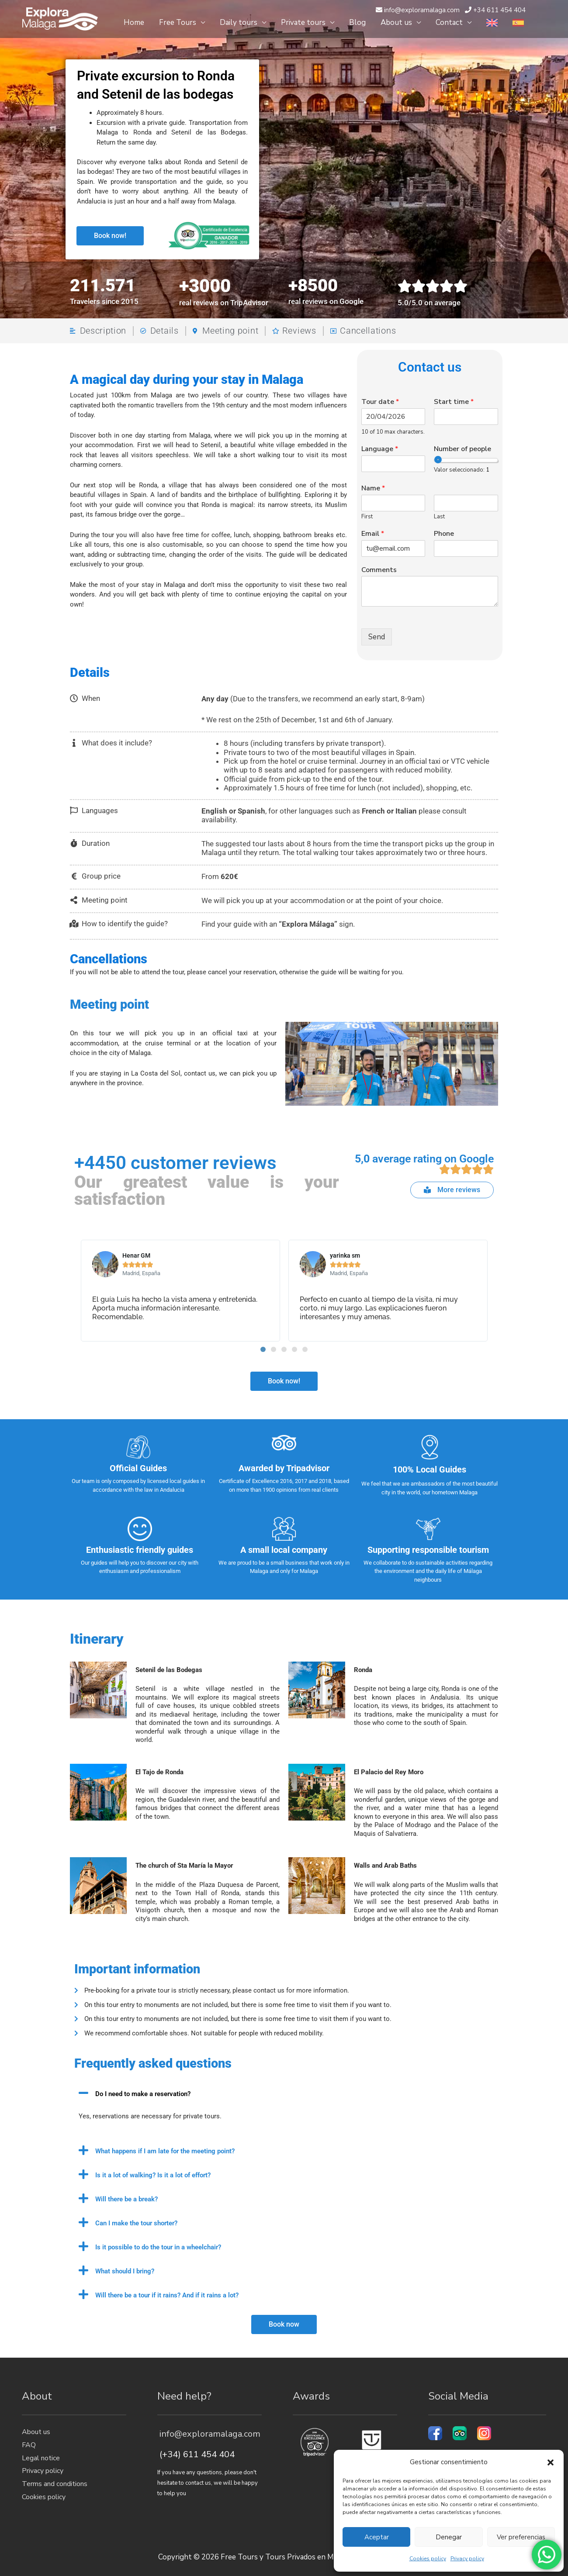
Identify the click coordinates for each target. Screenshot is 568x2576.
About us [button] (396, 22)
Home (134, 22)
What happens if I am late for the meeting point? (165, 2151)
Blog (357, 22)
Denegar (449, 2537)
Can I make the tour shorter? (136, 2223)
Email (372, 533)
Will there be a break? (126, 2199)
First (367, 517)
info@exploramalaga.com (208, 2434)
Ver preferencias (521, 2537)
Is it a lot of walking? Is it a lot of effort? (153, 2175)
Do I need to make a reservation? (142, 2094)
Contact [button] (449, 22)
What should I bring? (124, 2271)
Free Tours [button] (177, 22)
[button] (550, 2462)
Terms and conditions (54, 2484)
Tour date (380, 402)
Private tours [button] (303, 22)
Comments (379, 570)
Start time (454, 402)
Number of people (462, 449)
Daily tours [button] (238, 22)
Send (376, 637)
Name (373, 488)
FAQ (29, 2445)
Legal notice (41, 2458)
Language (379, 449)
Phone (444, 533)
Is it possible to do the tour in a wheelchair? (158, 2247)
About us (36, 2432)
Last (439, 517)
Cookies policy (427, 2558)
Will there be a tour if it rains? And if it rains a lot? (167, 2295)
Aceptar (376, 2537)
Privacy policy (467, 2558)
